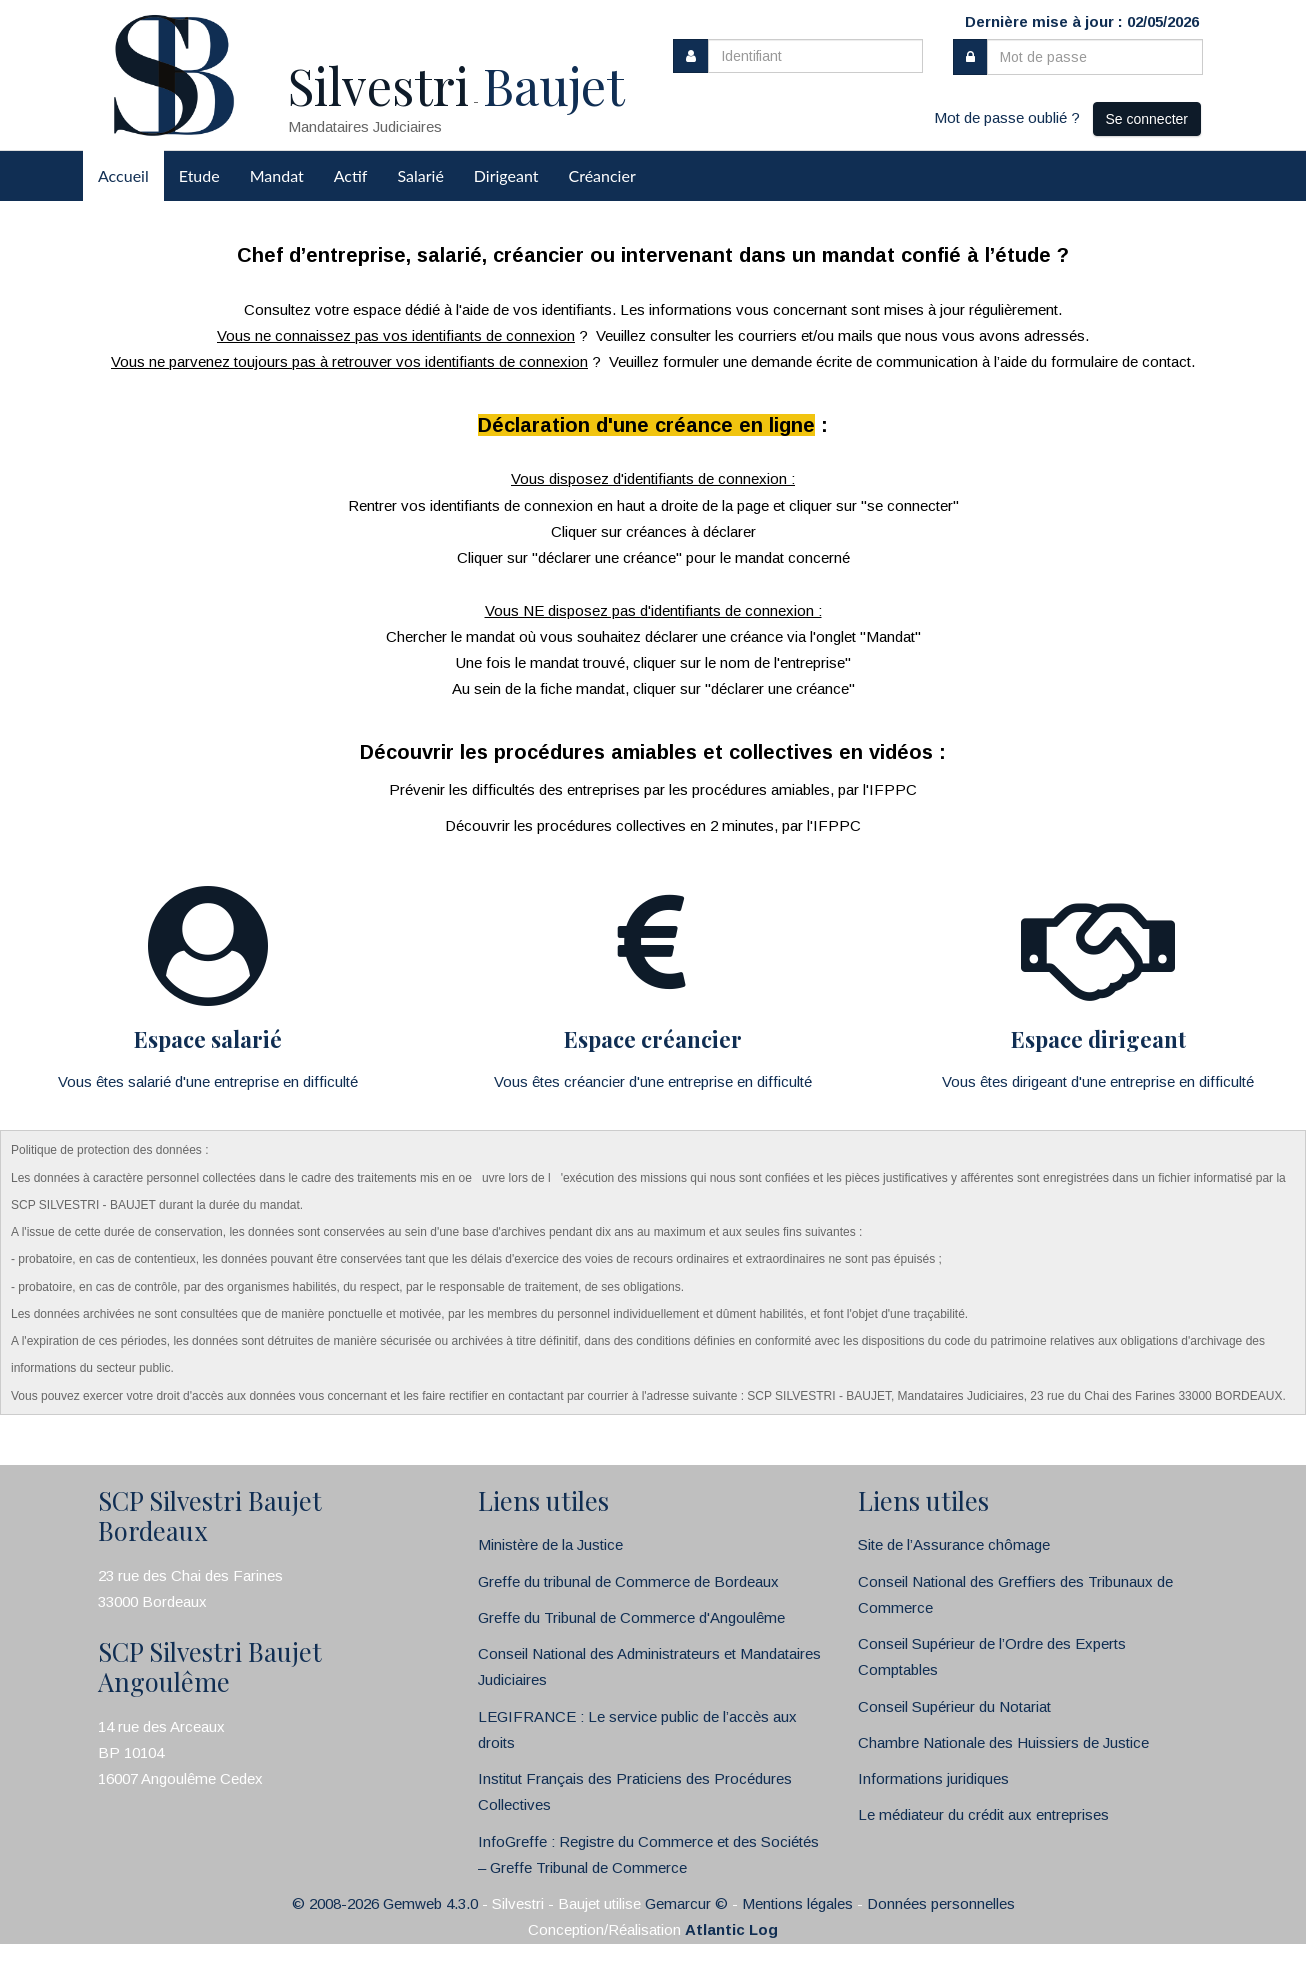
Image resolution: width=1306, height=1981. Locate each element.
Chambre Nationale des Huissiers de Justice (1003, 1742)
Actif (351, 175)
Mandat (277, 175)
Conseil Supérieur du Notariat (954, 1706)
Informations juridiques (933, 1778)
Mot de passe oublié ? (1007, 117)
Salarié (420, 175)
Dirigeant (506, 175)
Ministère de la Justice (550, 1544)
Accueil (123, 175)
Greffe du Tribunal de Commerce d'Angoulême (631, 1617)
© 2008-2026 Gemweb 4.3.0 (385, 1903)
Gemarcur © (686, 1903)
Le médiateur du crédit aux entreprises (983, 1814)
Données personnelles (941, 1903)
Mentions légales (797, 1903)
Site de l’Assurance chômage (954, 1544)
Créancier (602, 175)
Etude (199, 175)
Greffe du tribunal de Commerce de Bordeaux (628, 1581)
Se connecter (1147, 119)
